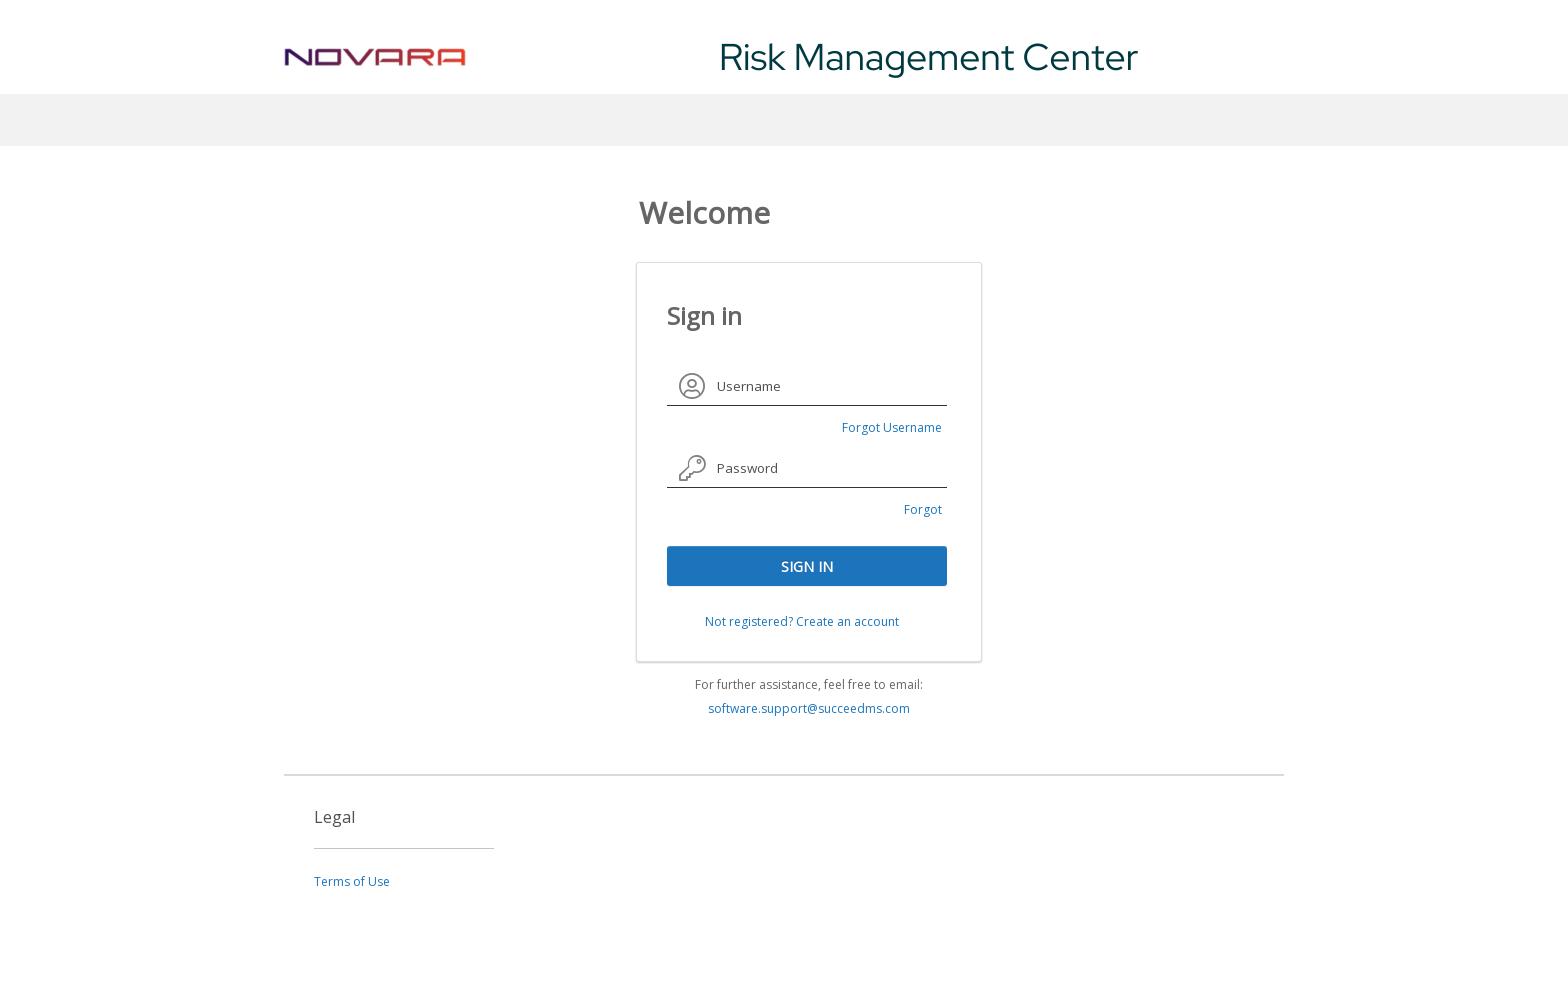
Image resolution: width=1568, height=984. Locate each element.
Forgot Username (892, 427)
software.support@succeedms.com (809, 708)
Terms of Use (352, 881)
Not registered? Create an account (802, 621)
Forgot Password (914, 511)
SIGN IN (807, 566)
